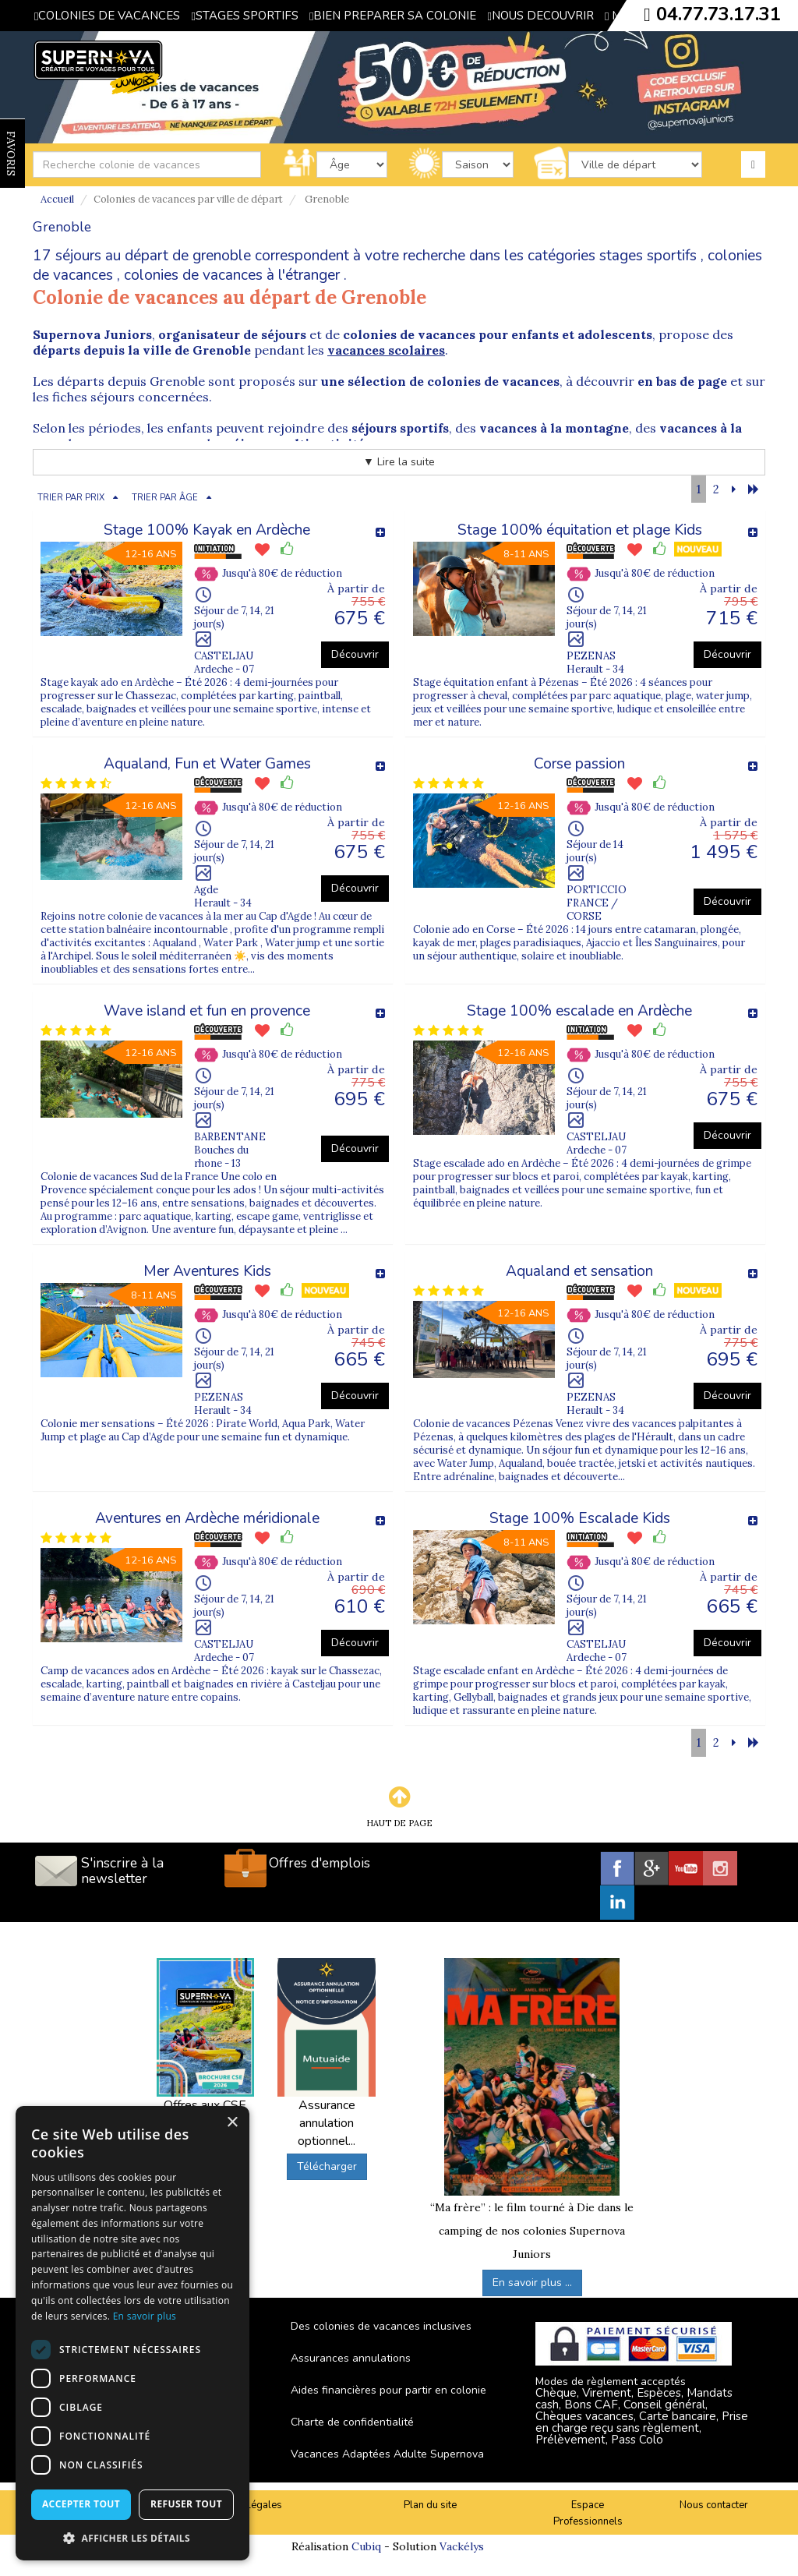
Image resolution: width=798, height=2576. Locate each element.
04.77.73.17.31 (718, 14)
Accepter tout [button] (81, 2504)
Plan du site (430, 2505)
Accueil (57, 199)
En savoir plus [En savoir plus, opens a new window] (144, 2316)
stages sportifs (648, 256)
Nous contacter (714, 2505)
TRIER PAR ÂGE (165, 498)
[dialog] (132, 2333)
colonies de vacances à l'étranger (232, 275)
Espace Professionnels (588, 2513)
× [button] (232, 2123)
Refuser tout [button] (186, 2504)
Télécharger (327, 2166)
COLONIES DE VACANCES (107, 15)
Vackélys (462, 2546)
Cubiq (366, 2546)
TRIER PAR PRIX (70, 498)
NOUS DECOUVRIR (540, 15)
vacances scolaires (386, 350)
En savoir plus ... (532, 2282)
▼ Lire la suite (399, 461)
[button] (132, 2537)
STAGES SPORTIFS (244, 15)
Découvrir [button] (355, 654)
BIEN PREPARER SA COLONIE (392, 15)
